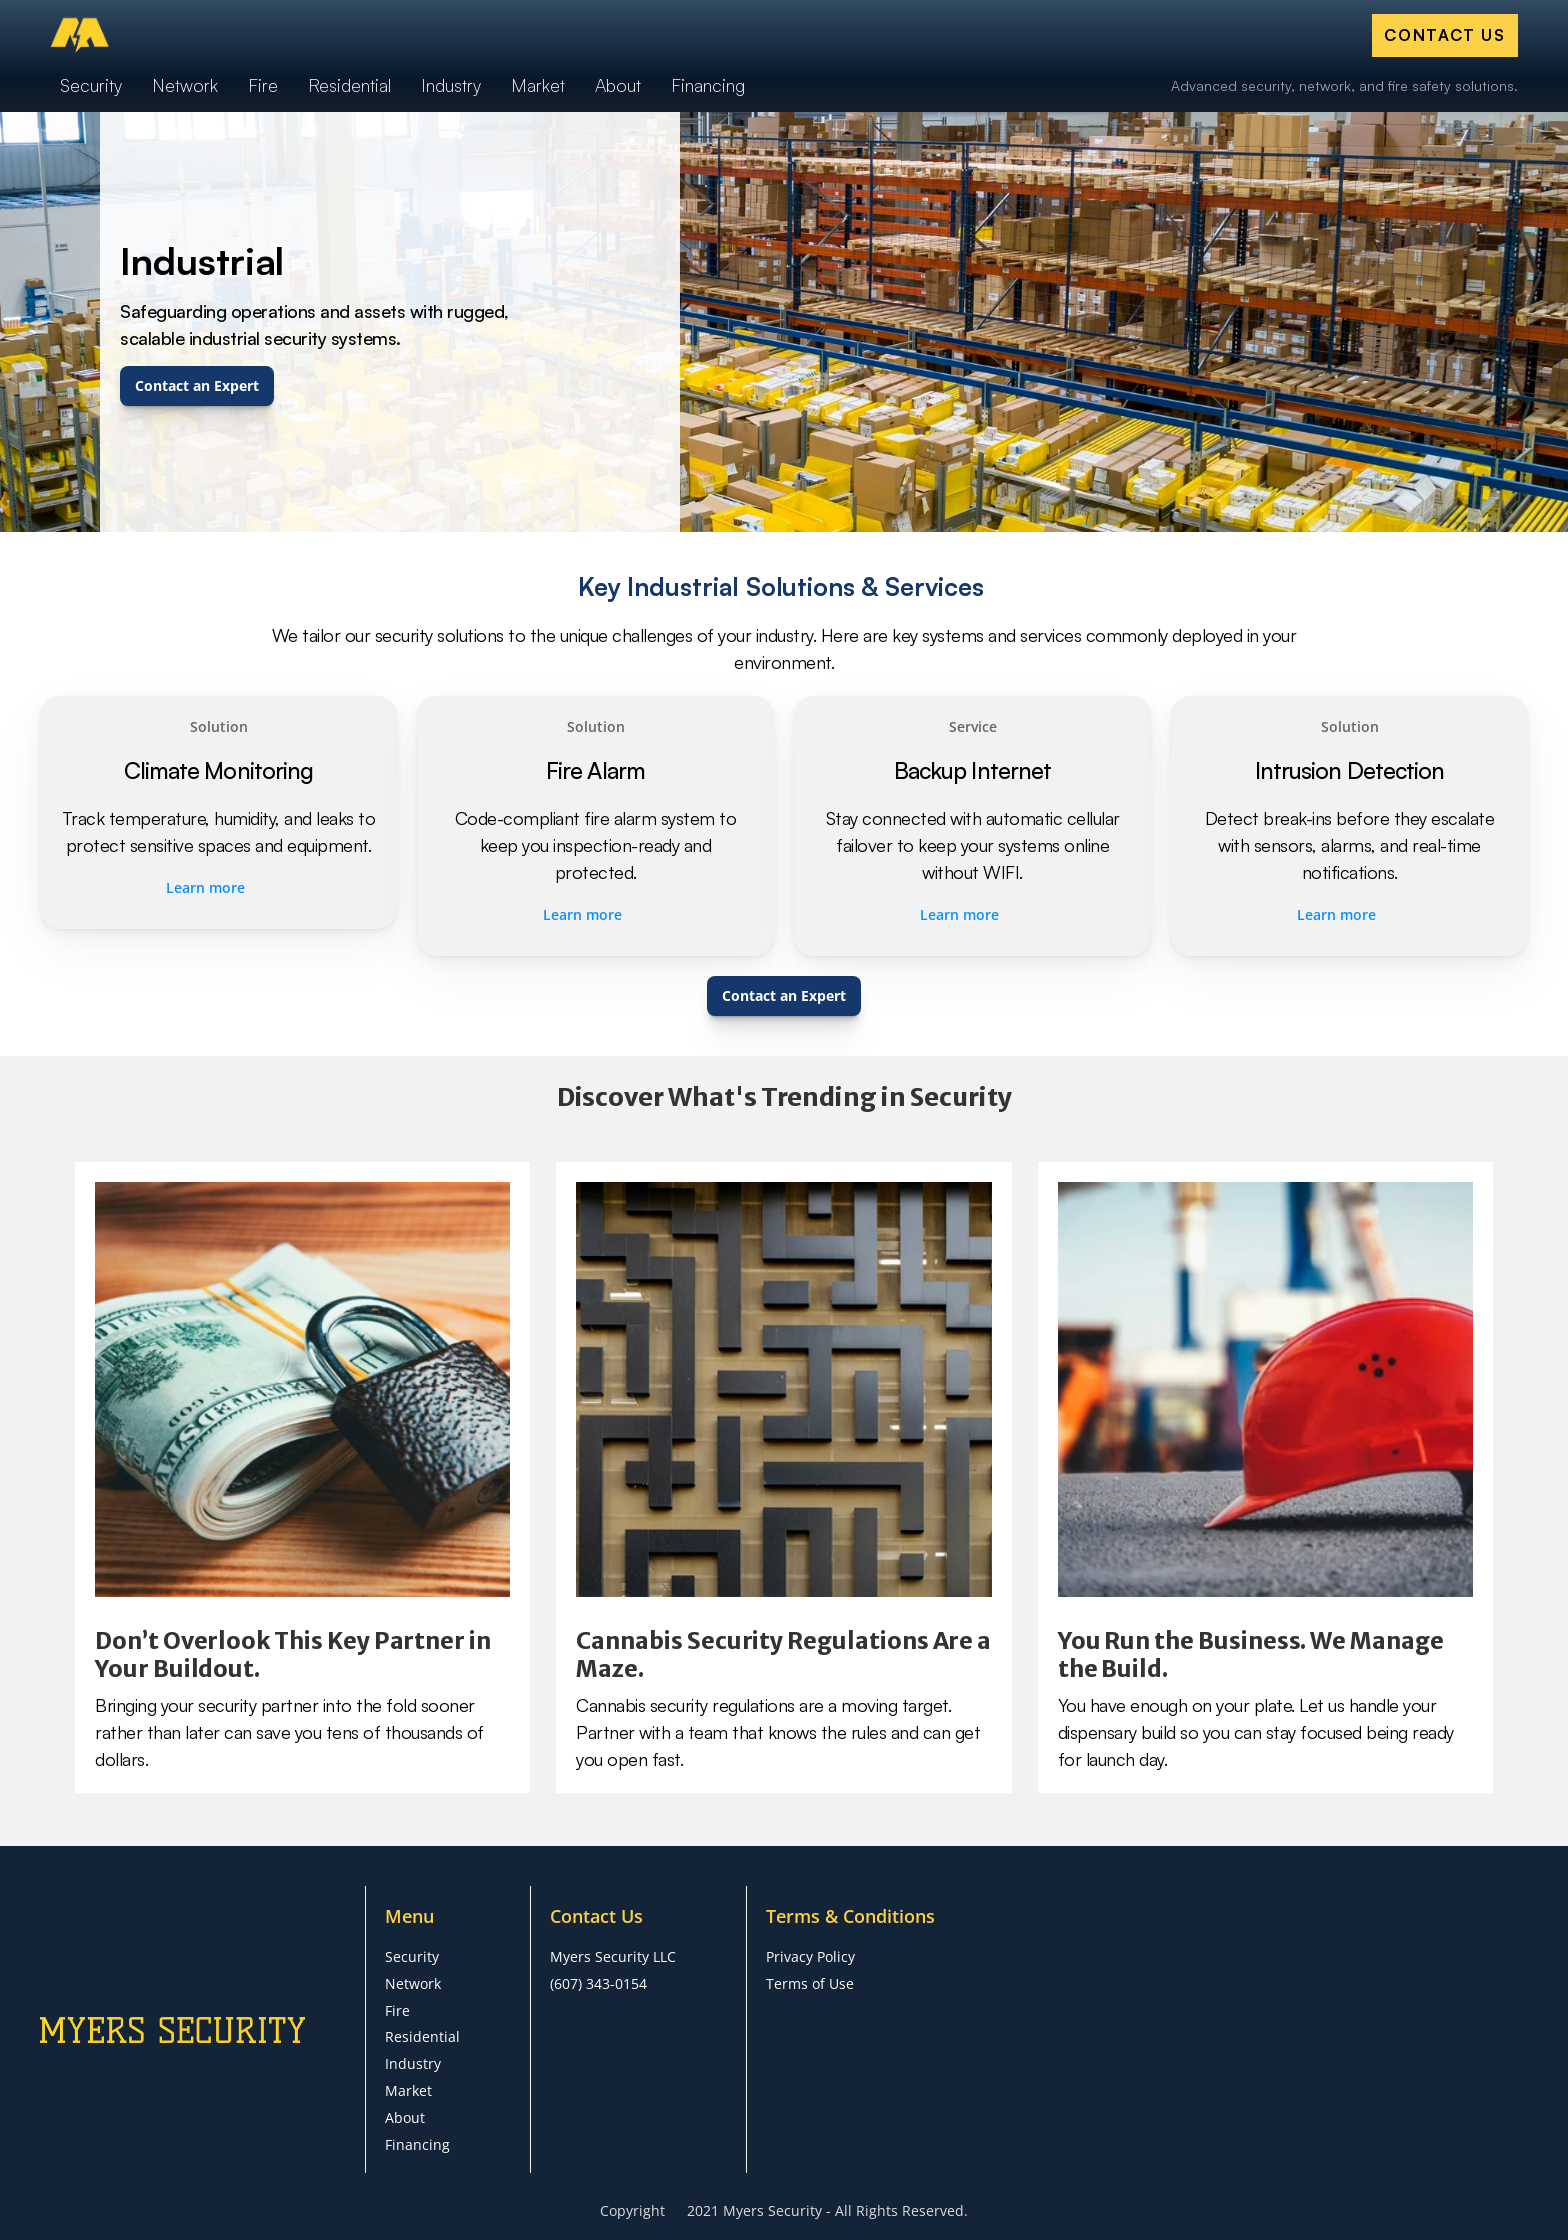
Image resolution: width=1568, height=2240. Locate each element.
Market (408, 2090)
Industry (413, 2063)
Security (412, 1956)
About (405, 2117)
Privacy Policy (810, 1956)
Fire (397, 2010)
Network (413, 1983)
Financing (417, 2144)
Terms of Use (810, 1983)
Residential (422, 2036)
